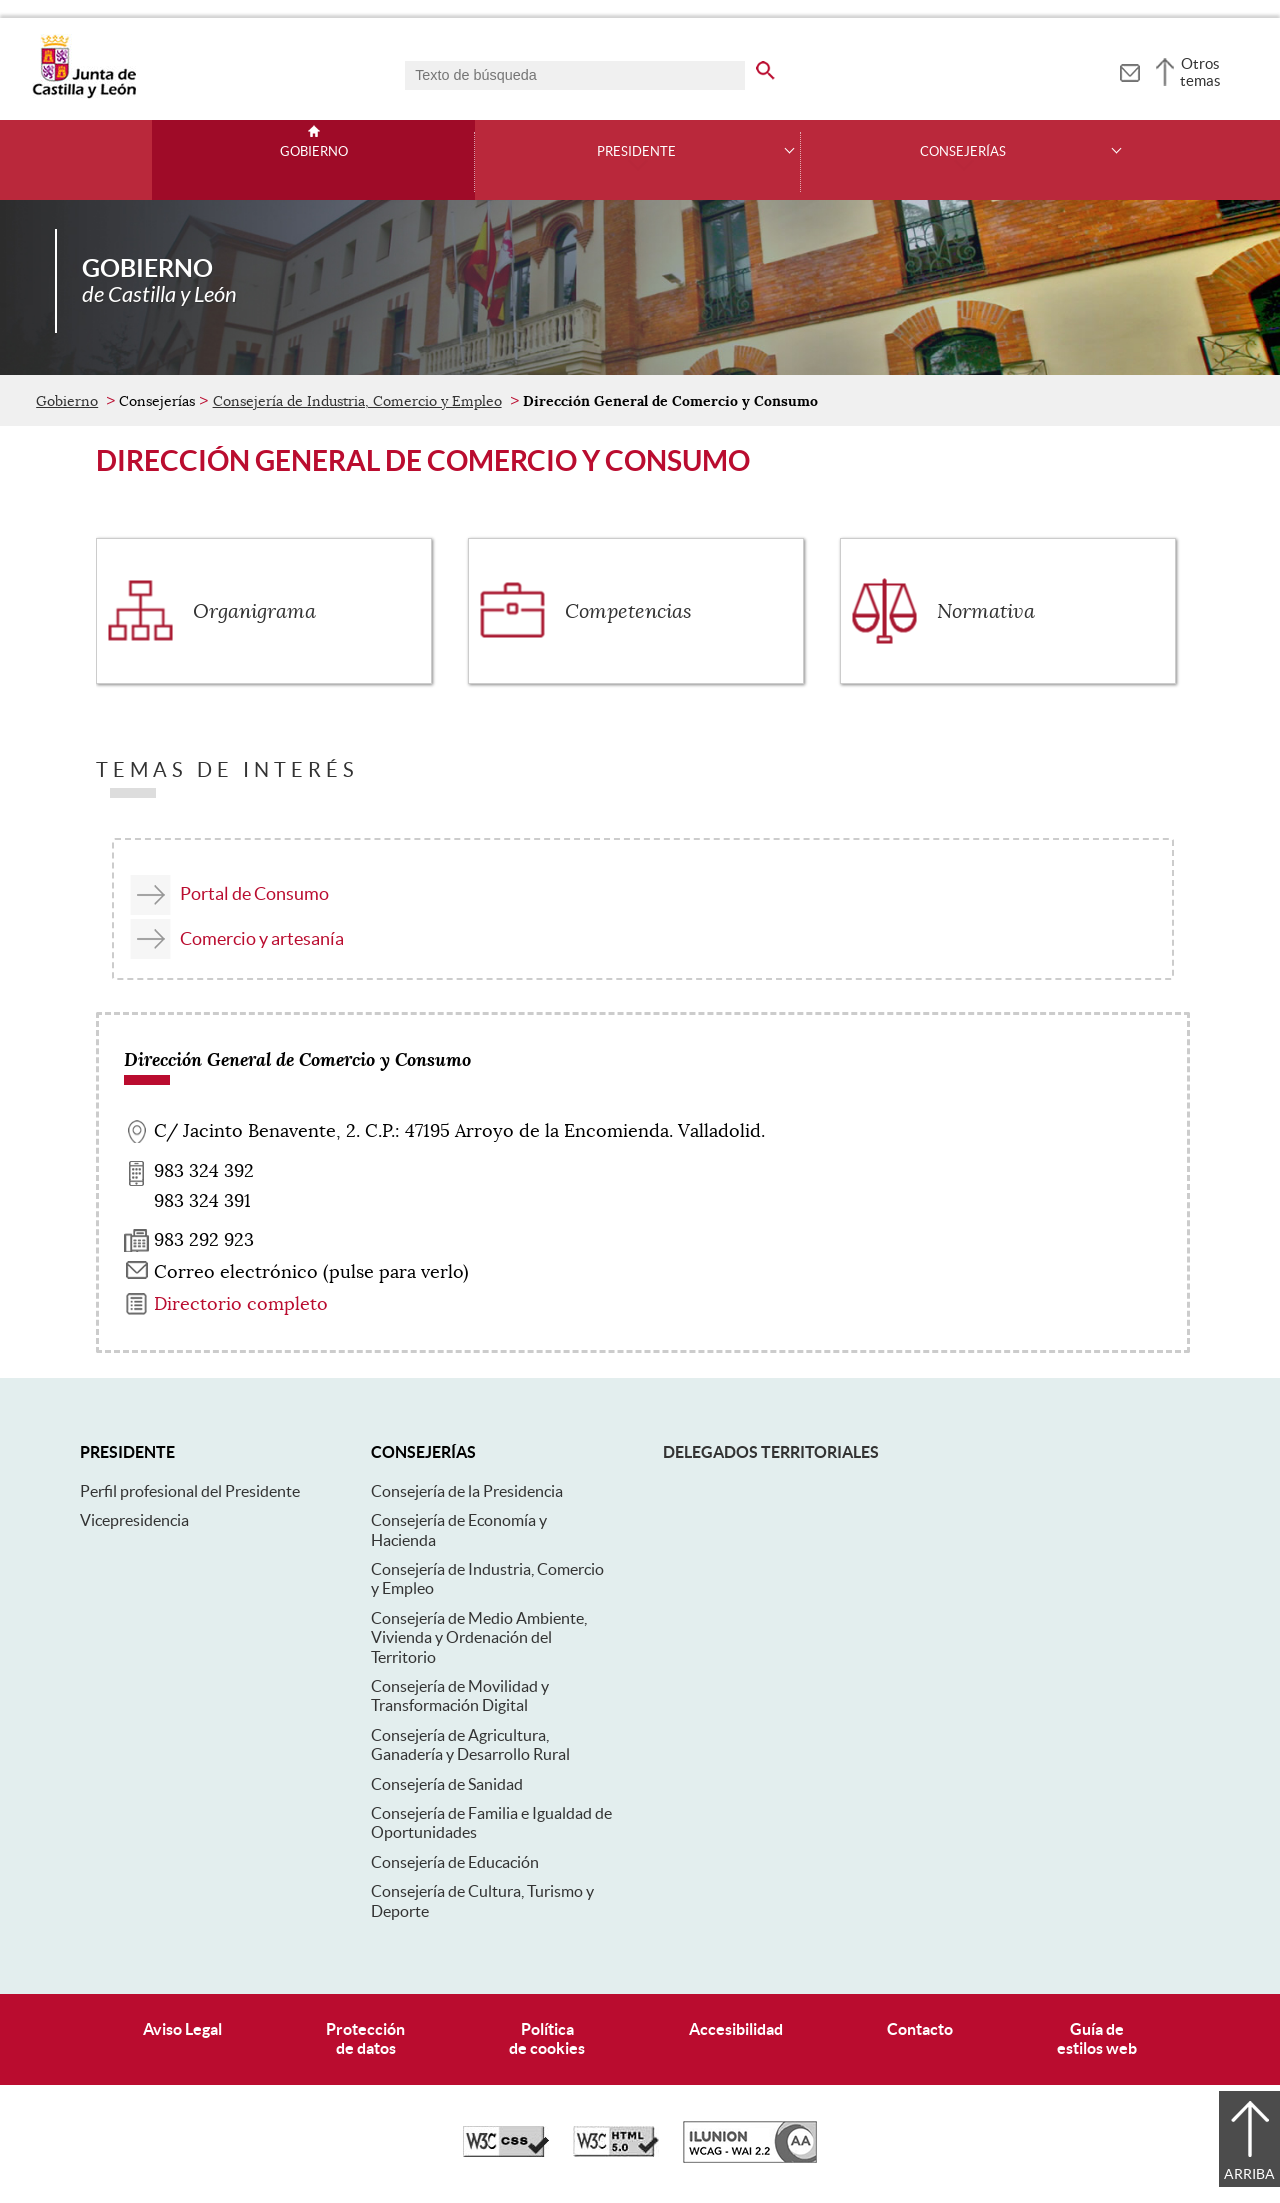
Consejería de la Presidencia (467, 1491)
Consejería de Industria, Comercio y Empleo (357, 401)
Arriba (1249, 2174)
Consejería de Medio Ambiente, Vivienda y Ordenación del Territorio (479, 1637)
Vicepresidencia (134, 1520)
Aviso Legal (182, 2029)
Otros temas (1200, 72)
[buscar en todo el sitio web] (765, 67)
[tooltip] (1129, 70)
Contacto (920, 2029)
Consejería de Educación (455, 1862)
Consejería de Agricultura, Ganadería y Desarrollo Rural (470, 1744)
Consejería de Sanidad (447, 1784)
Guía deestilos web (1097, 2038)
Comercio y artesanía (262, 938)
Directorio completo (241, 1304)
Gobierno (314, 152)
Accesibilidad (736, 2029)
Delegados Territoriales (771, 1452)
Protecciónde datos (365, 2038)
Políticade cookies (547, 2038)
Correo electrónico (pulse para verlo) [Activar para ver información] (311, 1272)
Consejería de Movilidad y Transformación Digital (460, 1695)
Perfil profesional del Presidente (190, 1491)
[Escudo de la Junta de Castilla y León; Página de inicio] (84, 94)
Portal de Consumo (254, 893)
